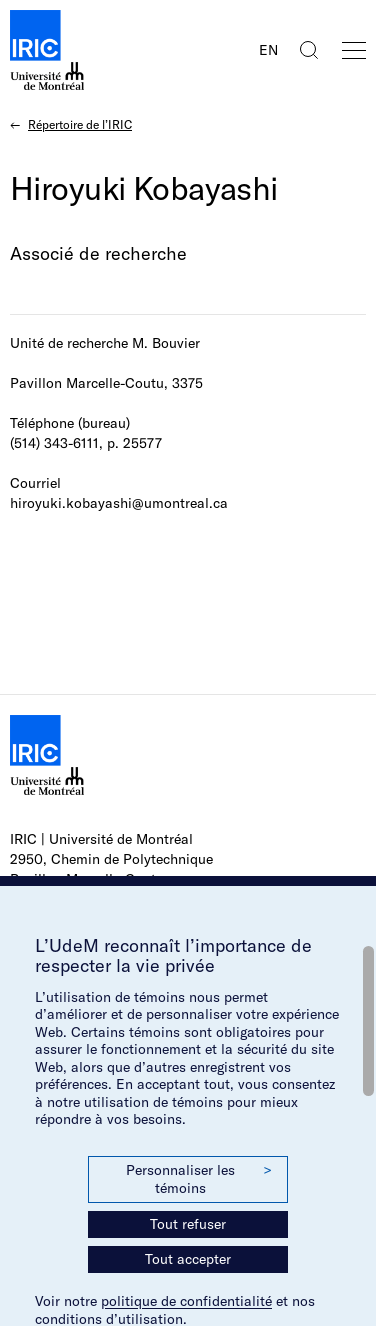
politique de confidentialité (186, 1301)
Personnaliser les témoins (199, 1179)
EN (268, 50)
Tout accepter (188, 1259)
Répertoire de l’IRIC (80, 124)
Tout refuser (188, 1224)
